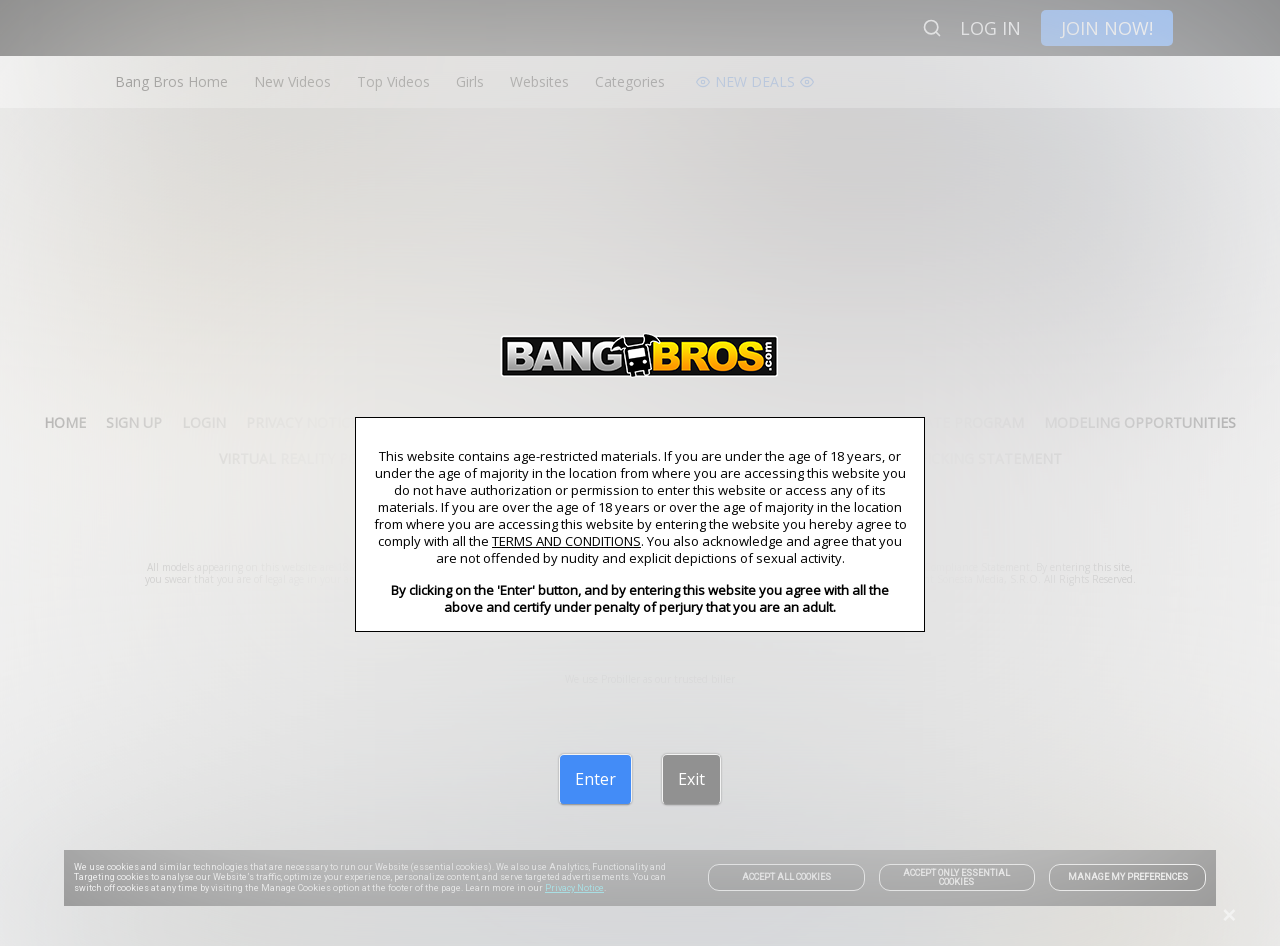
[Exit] (691, 779)
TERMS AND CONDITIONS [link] (566, 541)
